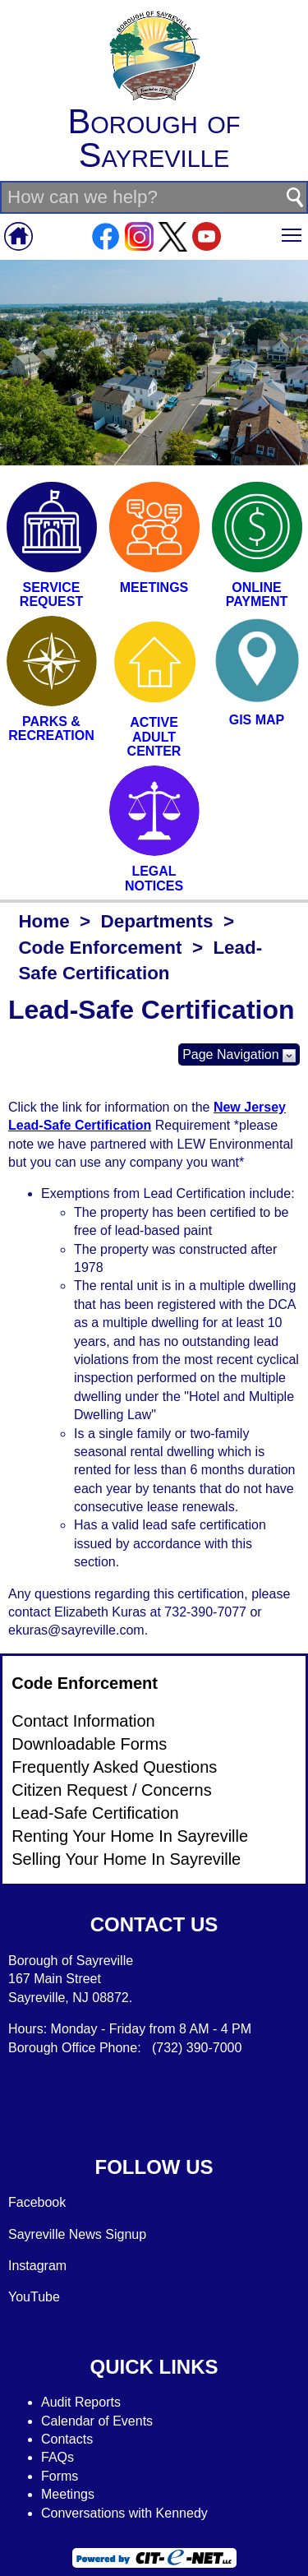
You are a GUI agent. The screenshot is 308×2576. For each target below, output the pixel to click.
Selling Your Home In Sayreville (126, 1859)
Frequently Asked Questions (114, 1767)
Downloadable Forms (89, 1744)
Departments (157, 921)
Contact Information (83, 1721)
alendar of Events (102, 2421)
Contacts (67, 2439)
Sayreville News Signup (77, 2234)
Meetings (67, 2494)
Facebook (37, 2202)
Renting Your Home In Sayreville (129, 1836)
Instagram (37, 2266)
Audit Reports (81, 2402)
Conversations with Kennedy (124, 2513)
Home (43, 921)
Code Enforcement (100, 947)
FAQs (57, 2457)
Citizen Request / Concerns (111, 1790)
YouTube (34, 2297)
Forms (59, 2476)
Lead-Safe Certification (94, 1813)
